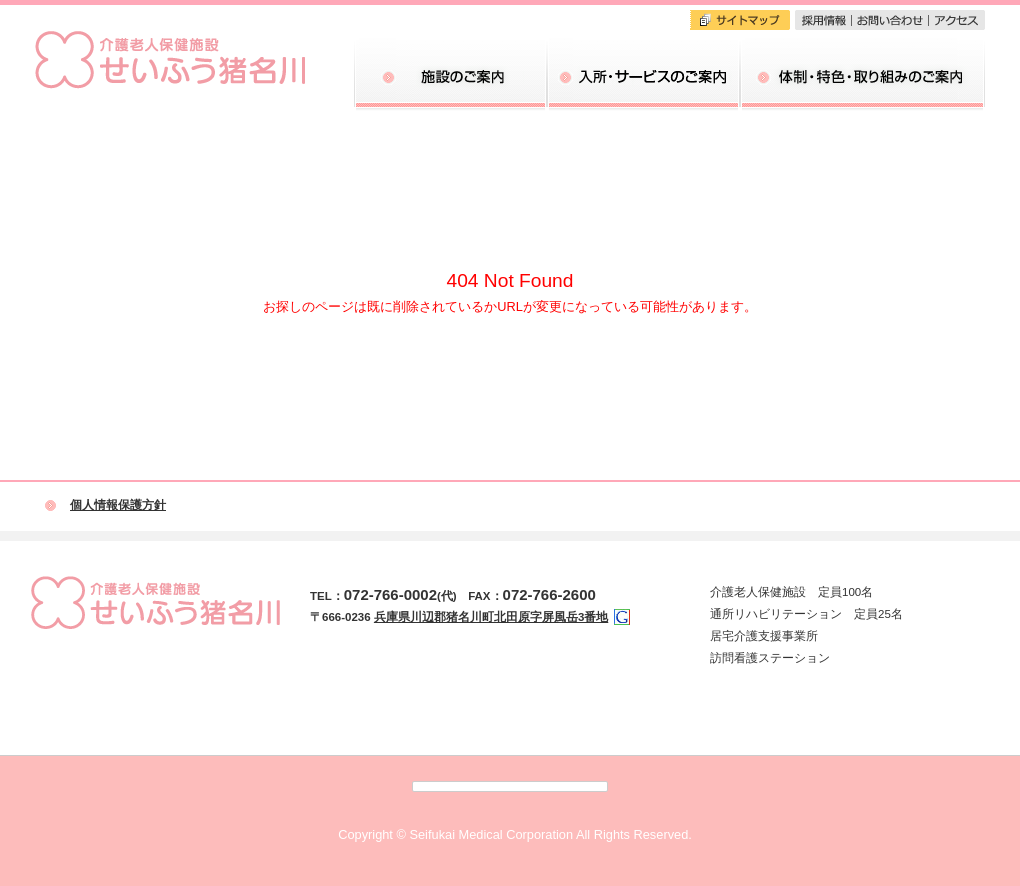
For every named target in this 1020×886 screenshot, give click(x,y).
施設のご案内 (451, 45)
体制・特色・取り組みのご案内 (863, 45)
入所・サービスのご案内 (643, 45)
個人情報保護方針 (118, 505)
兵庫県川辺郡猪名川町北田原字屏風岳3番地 (491, 617)
